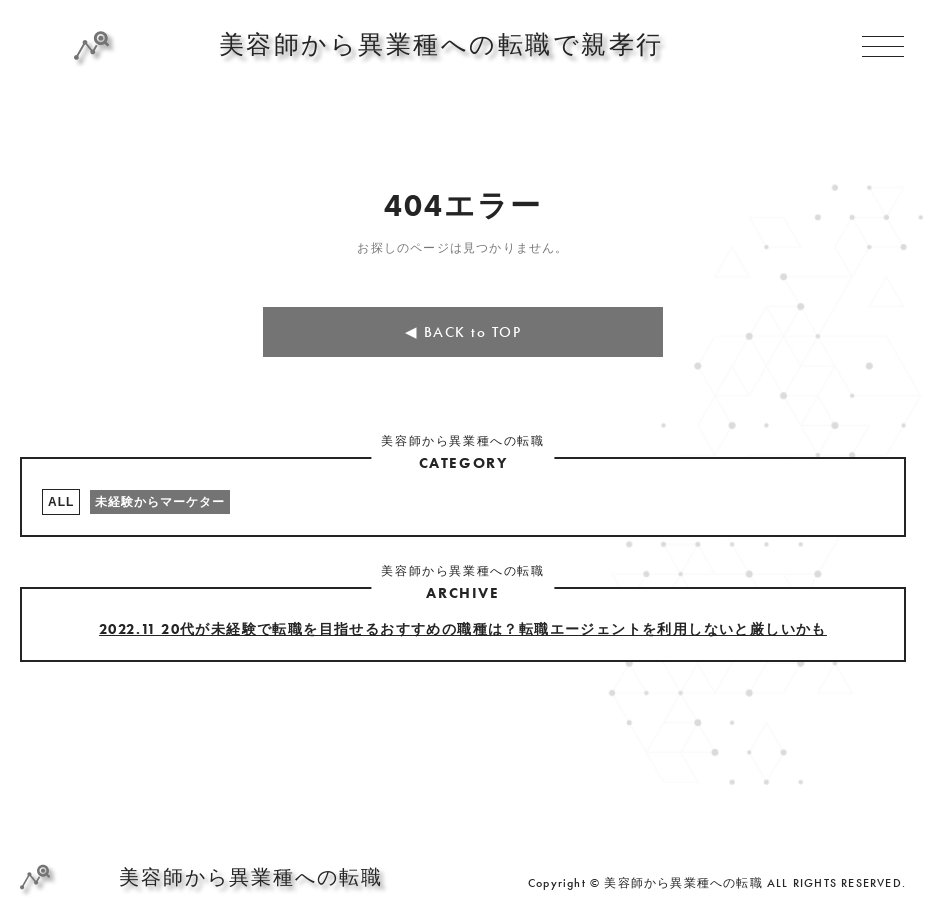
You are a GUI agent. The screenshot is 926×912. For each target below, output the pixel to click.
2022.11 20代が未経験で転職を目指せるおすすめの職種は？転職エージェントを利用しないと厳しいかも (463, 629)
